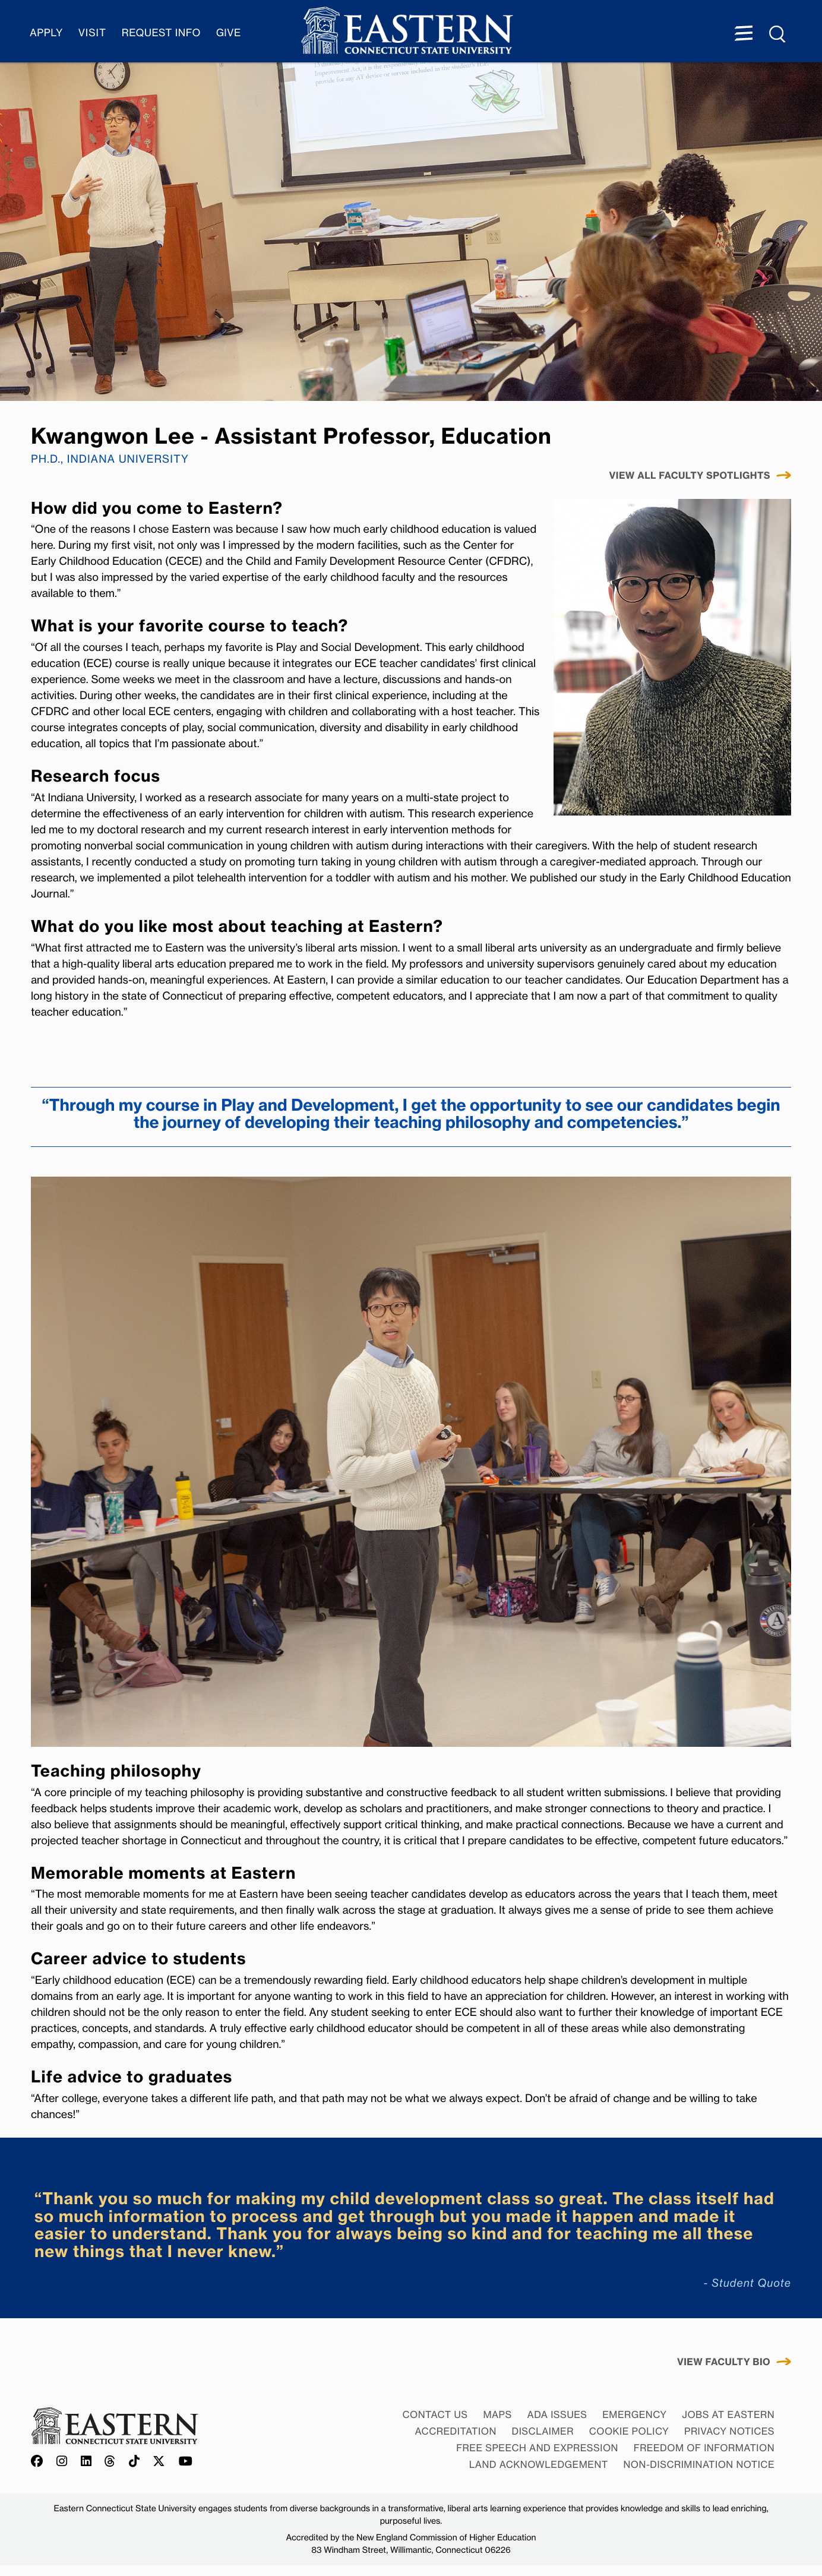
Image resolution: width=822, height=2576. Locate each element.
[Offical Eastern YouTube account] (186, 2461)
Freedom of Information (704, 2448)
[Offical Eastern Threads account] (110, 2461)
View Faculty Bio (723, 2362)
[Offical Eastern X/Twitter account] (159, 2461)
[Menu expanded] (743, 34)
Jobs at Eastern (728, 2414)
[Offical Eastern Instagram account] (62, 2461)
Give (228, 33)
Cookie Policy (629, 2431)
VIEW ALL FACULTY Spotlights (689, 476)
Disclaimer (543, 2431)
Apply (46, 33)
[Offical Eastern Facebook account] (40, 2461)
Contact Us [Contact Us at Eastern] (434, 2414)
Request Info (161, 33)
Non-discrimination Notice (699, 2464)
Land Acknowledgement (538, 2464)
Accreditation (456, 2431)
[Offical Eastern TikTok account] (134, 2461)
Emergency (634, 2414)
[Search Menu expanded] (778, 34)
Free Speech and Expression (537, 2448)
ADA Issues (557, 2414)
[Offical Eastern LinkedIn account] (86, 2461)
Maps (497, 2414)
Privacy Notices (729, 2431)
